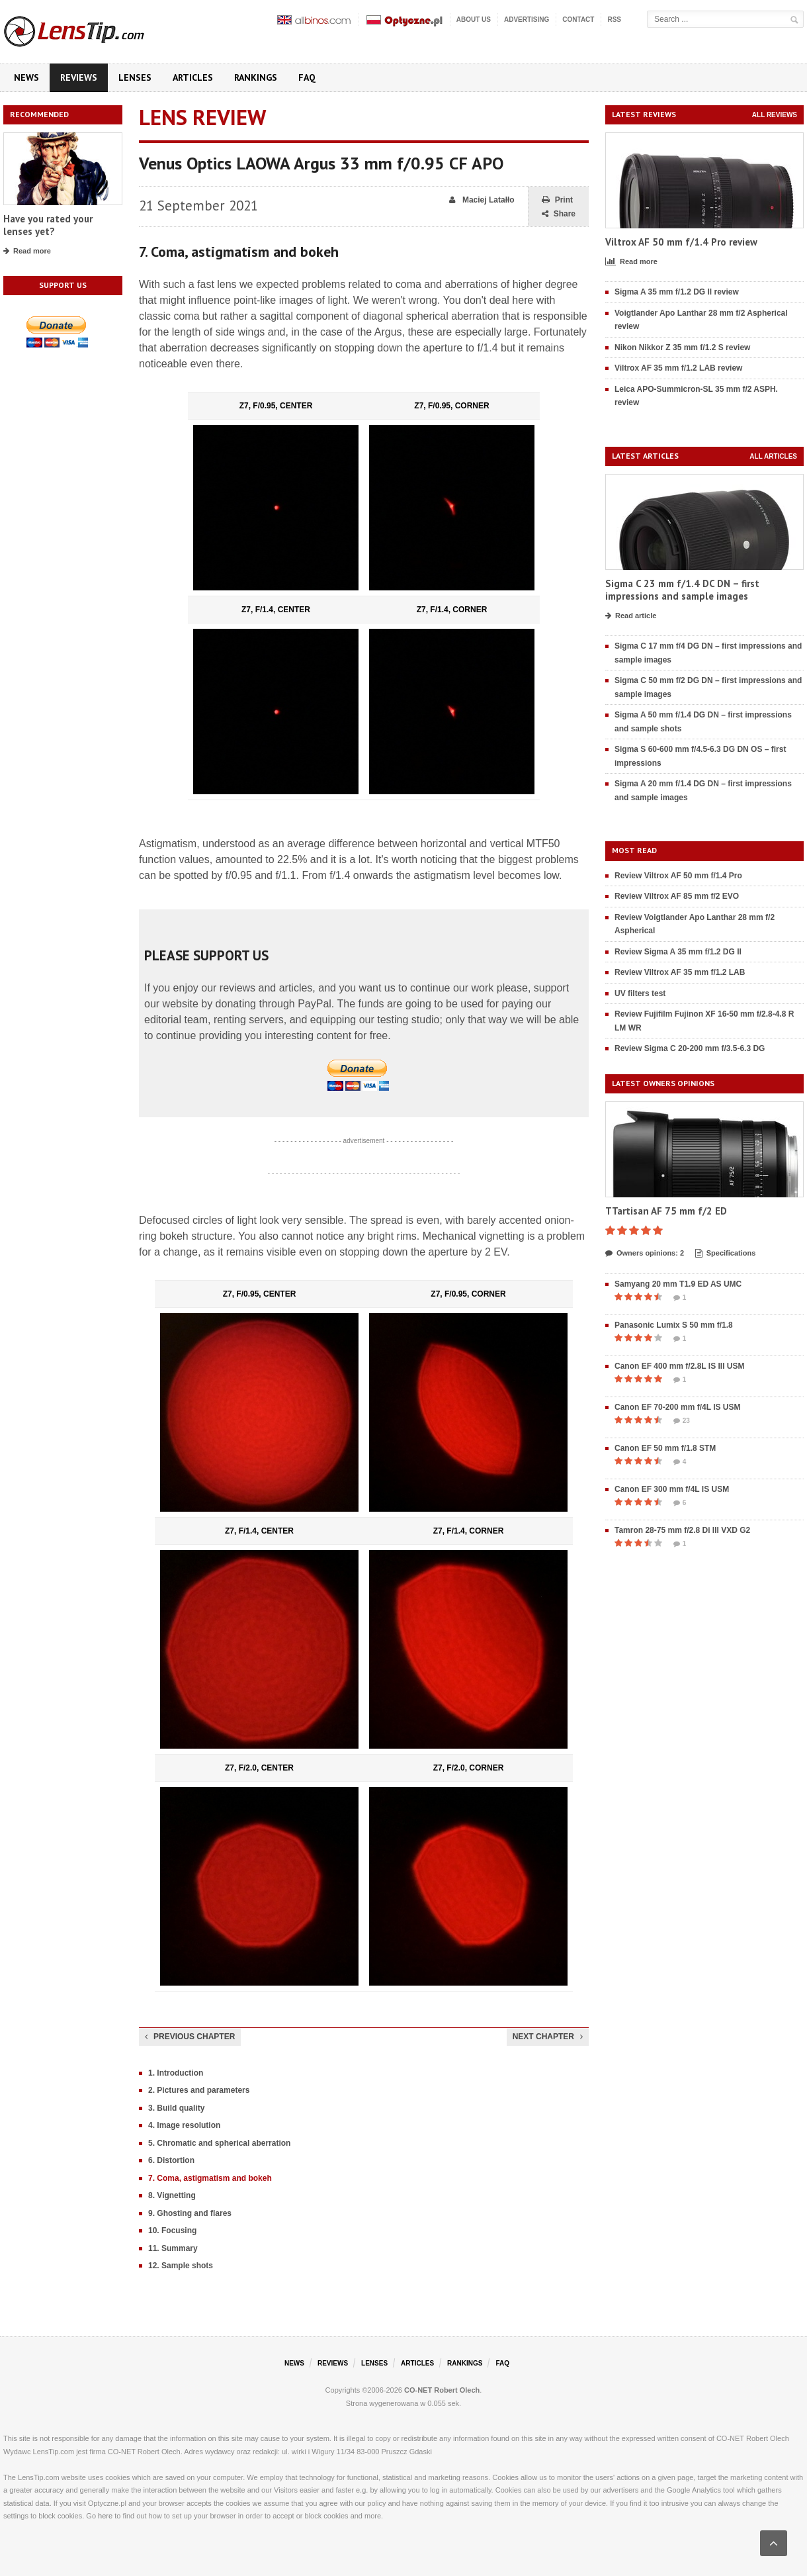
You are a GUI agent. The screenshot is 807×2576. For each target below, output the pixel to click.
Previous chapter (190, 2036)
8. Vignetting (172, 2195)
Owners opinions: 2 (644, 1253)
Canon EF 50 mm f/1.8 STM (665, 1448)
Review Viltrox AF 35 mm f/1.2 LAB (680, 972)
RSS (614, 19)
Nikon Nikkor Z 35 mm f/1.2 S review (682, 347)
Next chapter (548, 2036)
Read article (630, 616)
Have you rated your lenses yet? (48, 225)
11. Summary (173, 2248)
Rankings (255, 77)
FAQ (307, 77)
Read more (27, 251)
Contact (578, 19)
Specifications (725, 1253)
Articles (193, 77)
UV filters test (640, 993)
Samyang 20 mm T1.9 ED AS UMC (678, 1284)
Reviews (78, 77)
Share (558, 214)
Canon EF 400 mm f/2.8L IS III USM (680, 1366)
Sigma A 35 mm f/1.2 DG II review (677, 292)
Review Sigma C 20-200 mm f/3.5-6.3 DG (690, 1048)
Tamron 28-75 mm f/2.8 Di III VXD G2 (682, 1530)
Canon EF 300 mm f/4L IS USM (672, 1489)
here (105, 2516)
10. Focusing (172, 2230)
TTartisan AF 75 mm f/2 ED (666, 1211)
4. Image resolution (184, 2125)
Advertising (526, 19)
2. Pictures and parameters (198, 2090)
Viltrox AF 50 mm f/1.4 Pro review (681, 242)
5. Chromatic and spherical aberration (219, 2143)
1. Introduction (175, 2073)
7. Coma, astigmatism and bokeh (210, 2178)
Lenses (134, 77)
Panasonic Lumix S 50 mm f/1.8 (674, 1325)
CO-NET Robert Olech (442, 2390)
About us (473, 19)
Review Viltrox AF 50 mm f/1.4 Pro (678, 875)
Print (557, 200)
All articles (773, 456)
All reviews (774, 114)
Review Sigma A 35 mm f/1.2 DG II (678, 951)
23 (681, 1421)
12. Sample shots (180, 2265)
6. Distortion (171, 2160)
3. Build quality (176, 2108)
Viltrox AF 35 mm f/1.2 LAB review (678, 368)
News (26, 77)
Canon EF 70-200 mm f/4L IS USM (678, 1407)
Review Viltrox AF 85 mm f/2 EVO (677, 896)
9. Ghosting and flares (190, 2213)
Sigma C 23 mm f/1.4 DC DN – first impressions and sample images (682, 590)
